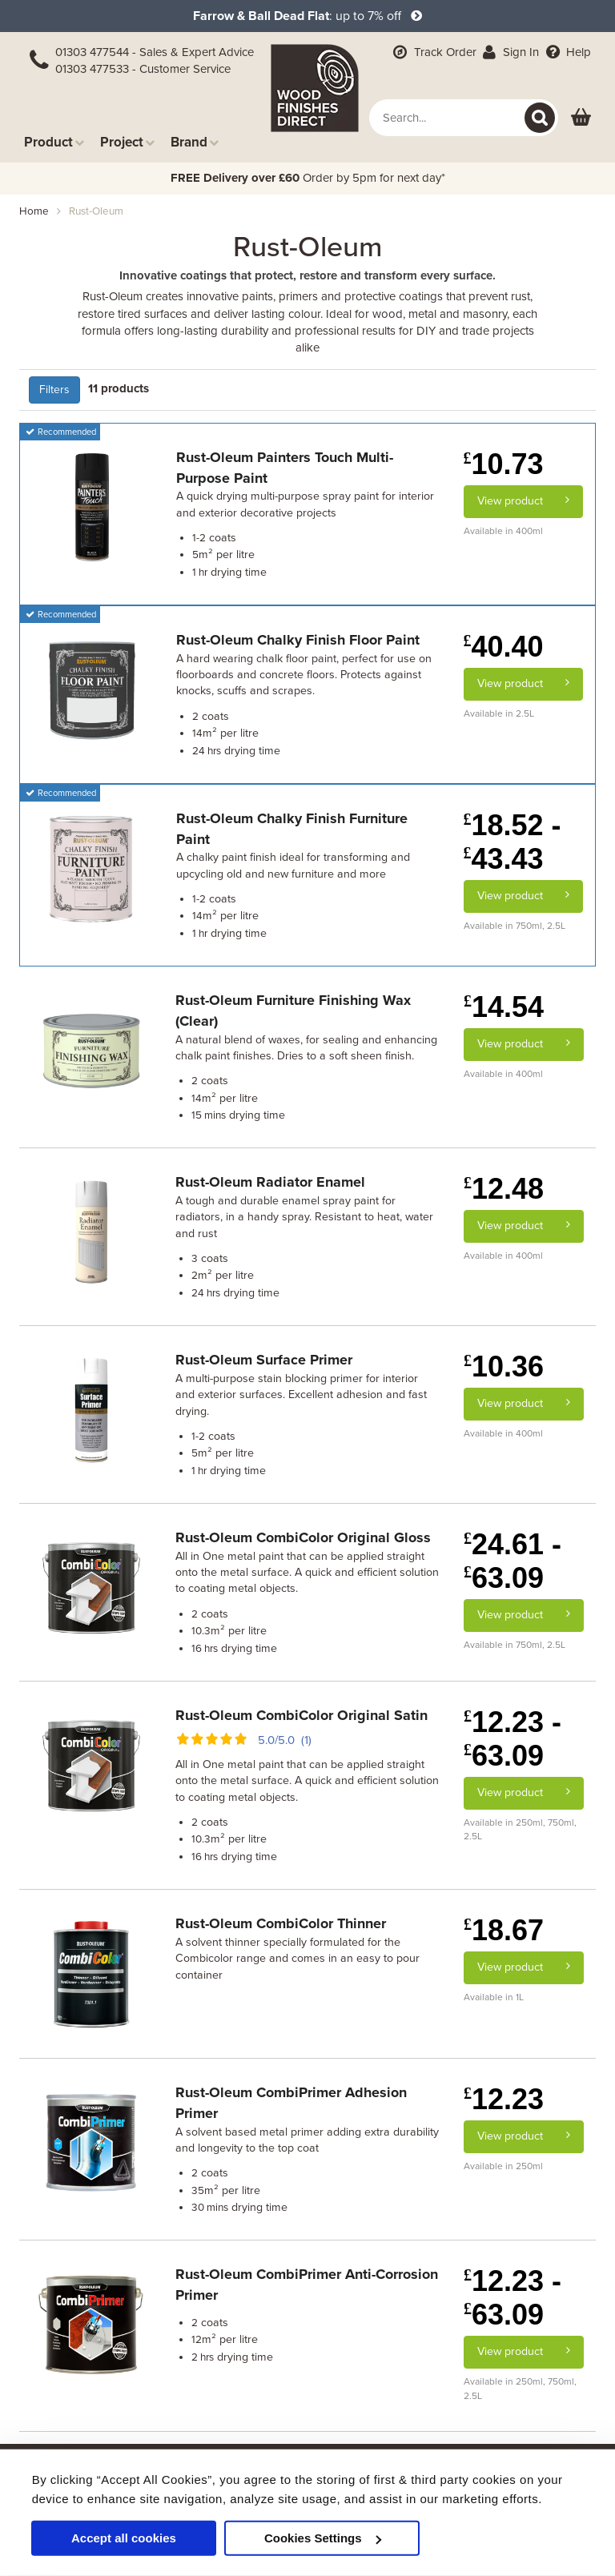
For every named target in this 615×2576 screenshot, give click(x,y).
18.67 (504, 1930)
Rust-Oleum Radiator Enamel (270, 1182)
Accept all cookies (123, 2538)
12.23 (504, 2099)
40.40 (504, 646)
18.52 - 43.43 (512, 842)
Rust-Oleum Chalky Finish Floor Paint (298, 640)
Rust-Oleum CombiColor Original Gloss (303, 1537)
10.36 (504, 1366)
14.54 (504, 1007)
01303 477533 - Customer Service (143, 69)
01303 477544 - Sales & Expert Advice (154, 52)
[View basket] (581, 118)
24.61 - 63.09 (512, 1561)
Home (34, 211)
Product (54, 142)
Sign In (510, 52)
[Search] (540, 117)
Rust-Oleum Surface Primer (263, 1359)
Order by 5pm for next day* (308, 178)
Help (566, 52)
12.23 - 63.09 (512, 1739)
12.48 (504, 1188)
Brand (195, 142)
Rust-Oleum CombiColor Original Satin (301, 1715)
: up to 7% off (307, 16)
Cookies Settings (322, 2538)
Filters (54, 389)
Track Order (433, 52)
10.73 (504, 464)
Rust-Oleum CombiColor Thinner (280, 1923)
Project (127, 142)
